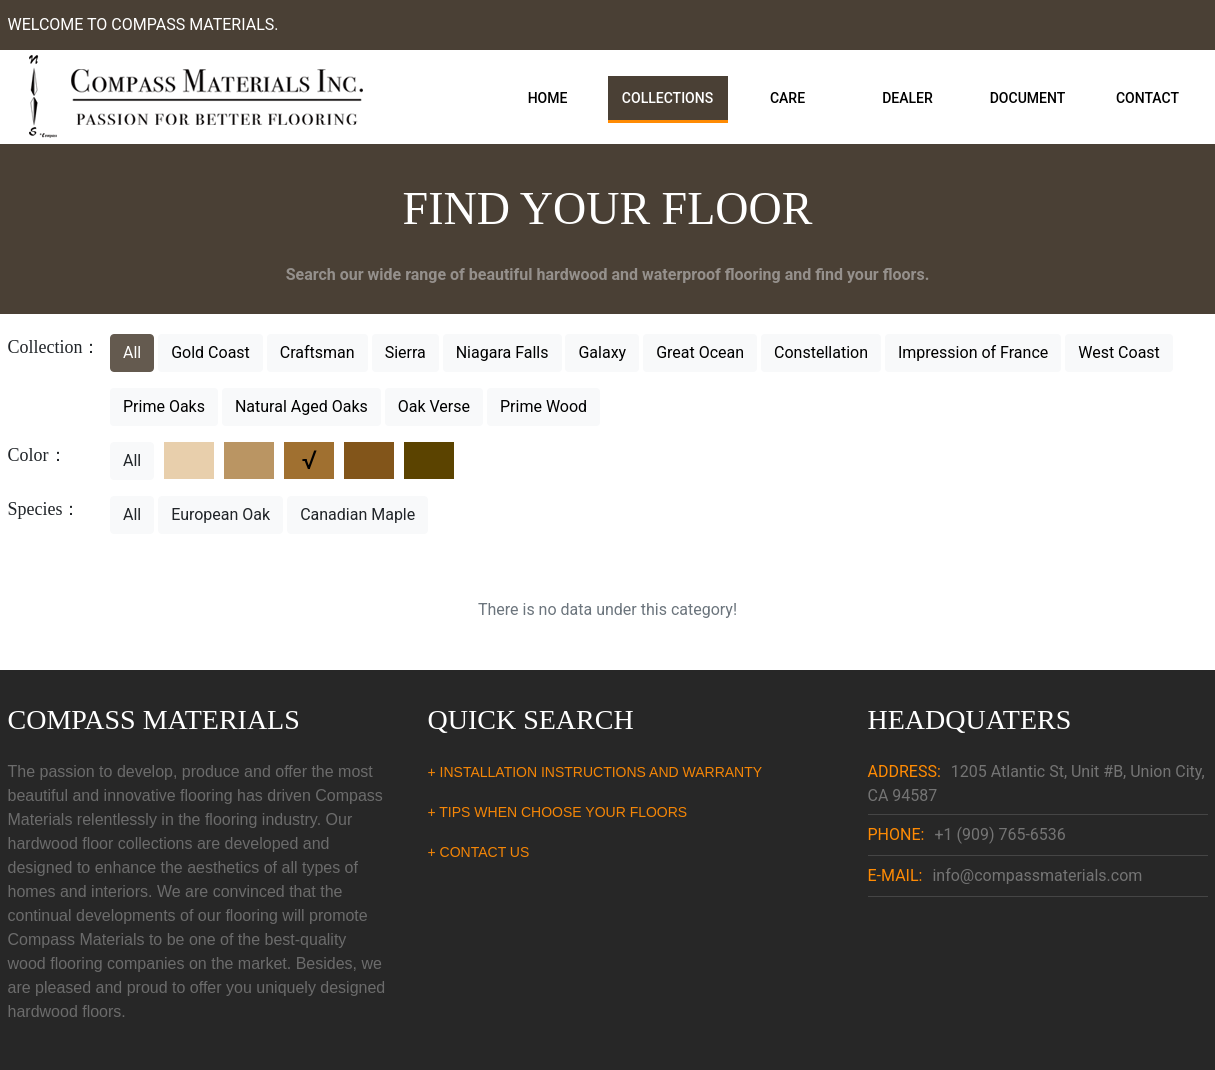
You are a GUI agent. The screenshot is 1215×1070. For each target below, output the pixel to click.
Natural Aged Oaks (301, 406)
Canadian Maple (357, 514)
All (132, 352)
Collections (667, 98)
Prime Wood (543, 406)
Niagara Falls (502, 352)
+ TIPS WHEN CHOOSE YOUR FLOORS (558, 812)
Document (1028, 98)
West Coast (1119, 352)
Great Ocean (700, 352)
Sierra (405, 352)
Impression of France (973, 352)
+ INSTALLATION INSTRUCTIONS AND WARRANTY (595, 772)
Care (787, 98)
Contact (1147, 98)
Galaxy (602, 352)
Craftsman (317, 352)
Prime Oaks (164, 406)
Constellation (821, 352)
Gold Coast (210, 352)
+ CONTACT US (479, 852)
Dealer (907, 98)
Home (548, 98)
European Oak (220, 514)
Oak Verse (434, 406)
